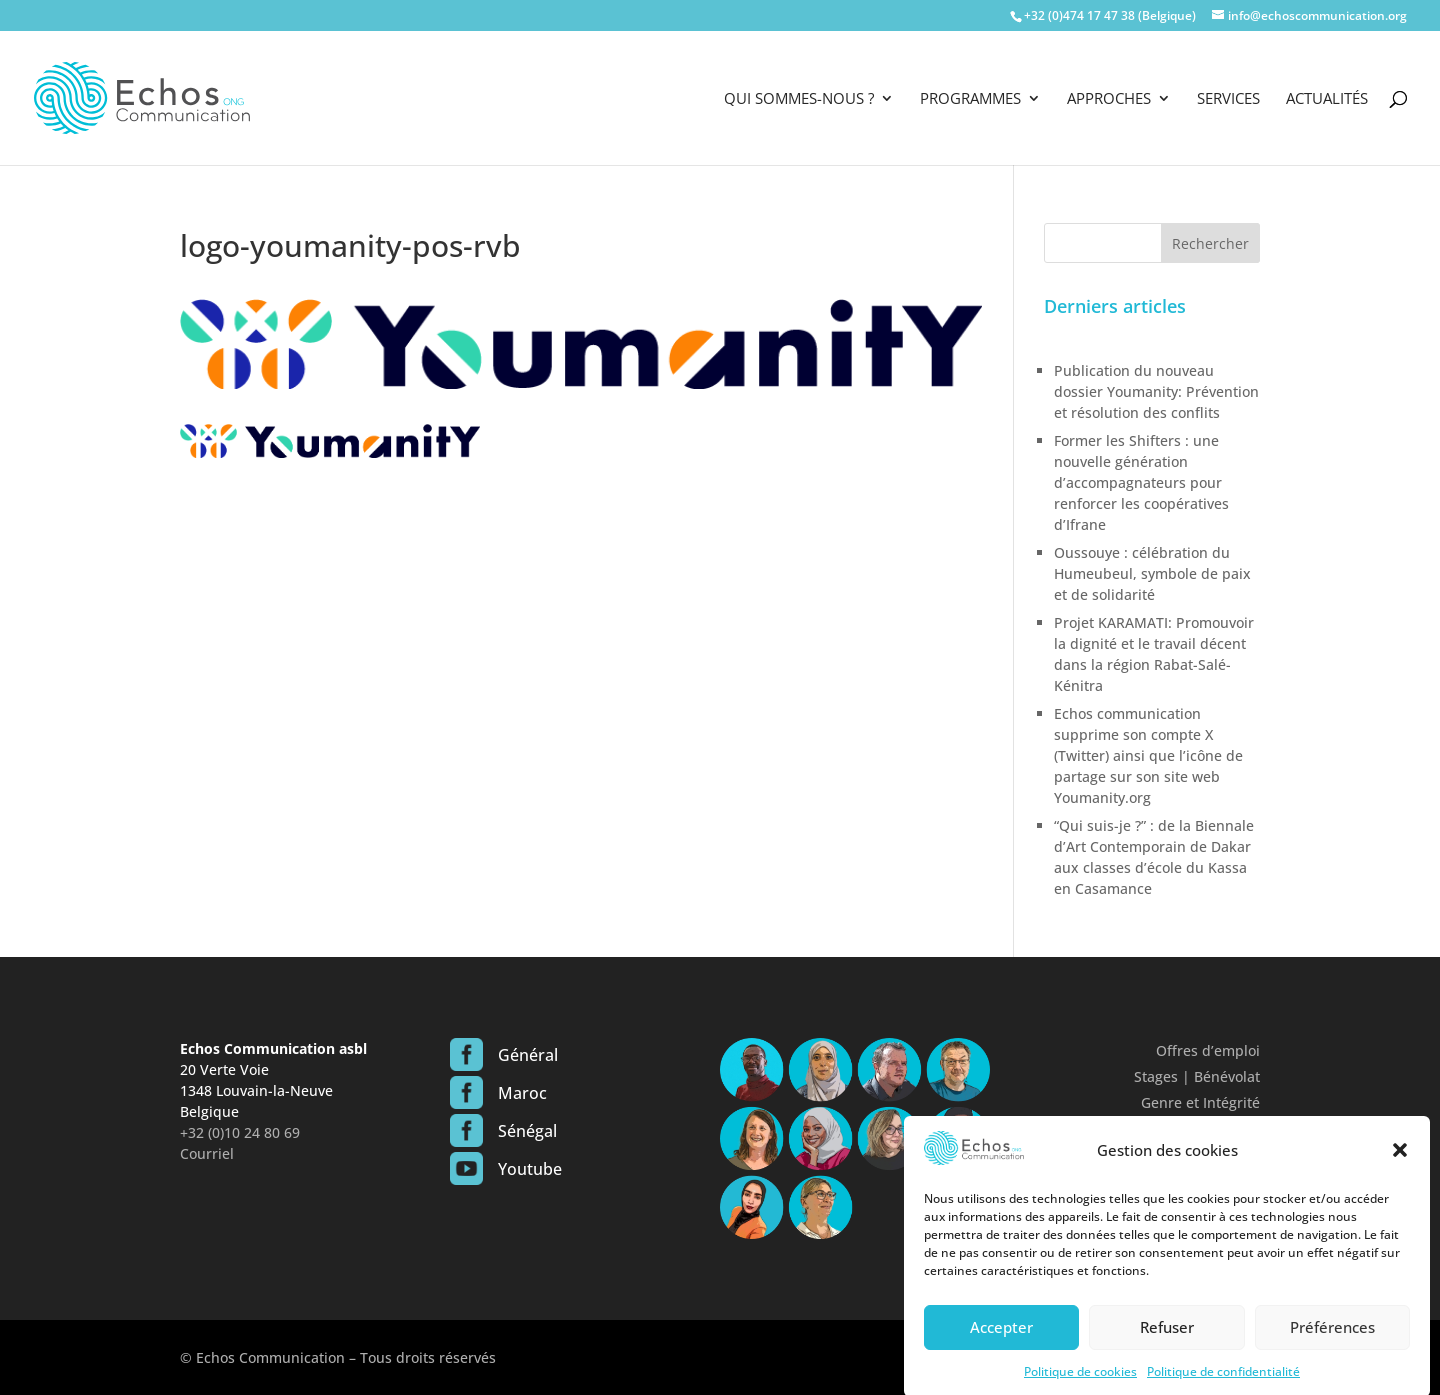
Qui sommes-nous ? (799, 99)
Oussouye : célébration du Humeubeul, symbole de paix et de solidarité (1152, 573)
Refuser (1167, 1343)
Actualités (1327, 99)
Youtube (530, 1169)
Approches (1109, 99)
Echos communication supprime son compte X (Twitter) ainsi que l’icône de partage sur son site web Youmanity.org (1148, 755)
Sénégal (527, 1131)
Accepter (1001, 1343)
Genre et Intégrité (1200, 1102)
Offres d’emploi (1208, 1050)
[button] (1400, 1166)
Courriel (207, 1153)
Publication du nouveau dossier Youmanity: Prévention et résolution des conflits (1156, 391)
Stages (1156, 1076)
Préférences (1332, 1343)
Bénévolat (1227, 1076)
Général (528, 1055)
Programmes (970, 99)
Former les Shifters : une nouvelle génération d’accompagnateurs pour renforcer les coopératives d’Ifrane (1141, 482)
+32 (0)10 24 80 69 (240, 1132)
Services (1228, 99)
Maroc (522, 1093)
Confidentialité (1210, 1128)
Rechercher (1210, 243)
